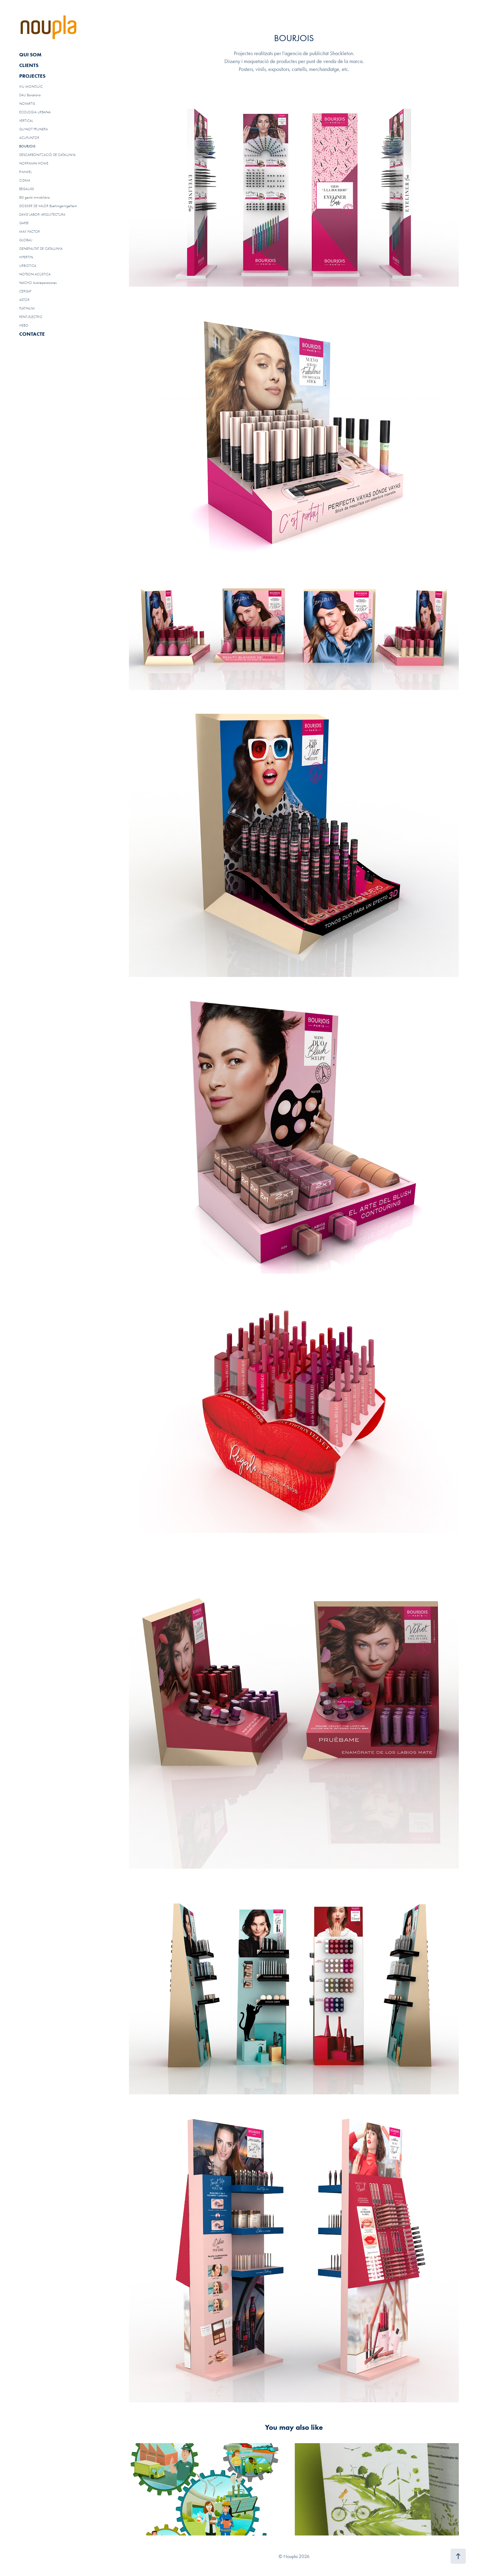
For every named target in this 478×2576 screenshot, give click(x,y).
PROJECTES (32, 76)
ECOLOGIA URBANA (35, 112)
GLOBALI (25, 240)
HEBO (23, 325)
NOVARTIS (27, 103)
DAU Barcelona (30, 95)
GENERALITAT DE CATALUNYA (40, 248)
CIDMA (24, 180)
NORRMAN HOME (33, 163)
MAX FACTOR (29, 231)
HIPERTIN (26, 257)
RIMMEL (25, 172)
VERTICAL (26, 121)
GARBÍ (24, 223)
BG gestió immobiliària (34, 197)
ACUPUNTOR (29, 138)
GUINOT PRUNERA (33, 129)
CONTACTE (32, 334)
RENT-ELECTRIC (30, 317)
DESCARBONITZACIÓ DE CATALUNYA (47, 155)
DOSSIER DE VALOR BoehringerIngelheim (48, 206)
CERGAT (25, 291)
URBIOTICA (27, 266)
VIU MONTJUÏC (31, 86)
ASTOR (24, 300)
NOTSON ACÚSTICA (35, 274)
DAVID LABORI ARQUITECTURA (42, 214)
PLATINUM (27, 308)
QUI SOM (30, 54)
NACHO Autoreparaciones (38, 283)
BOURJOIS (27, 146)
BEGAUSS (26, 189)
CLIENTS (28, 65)
